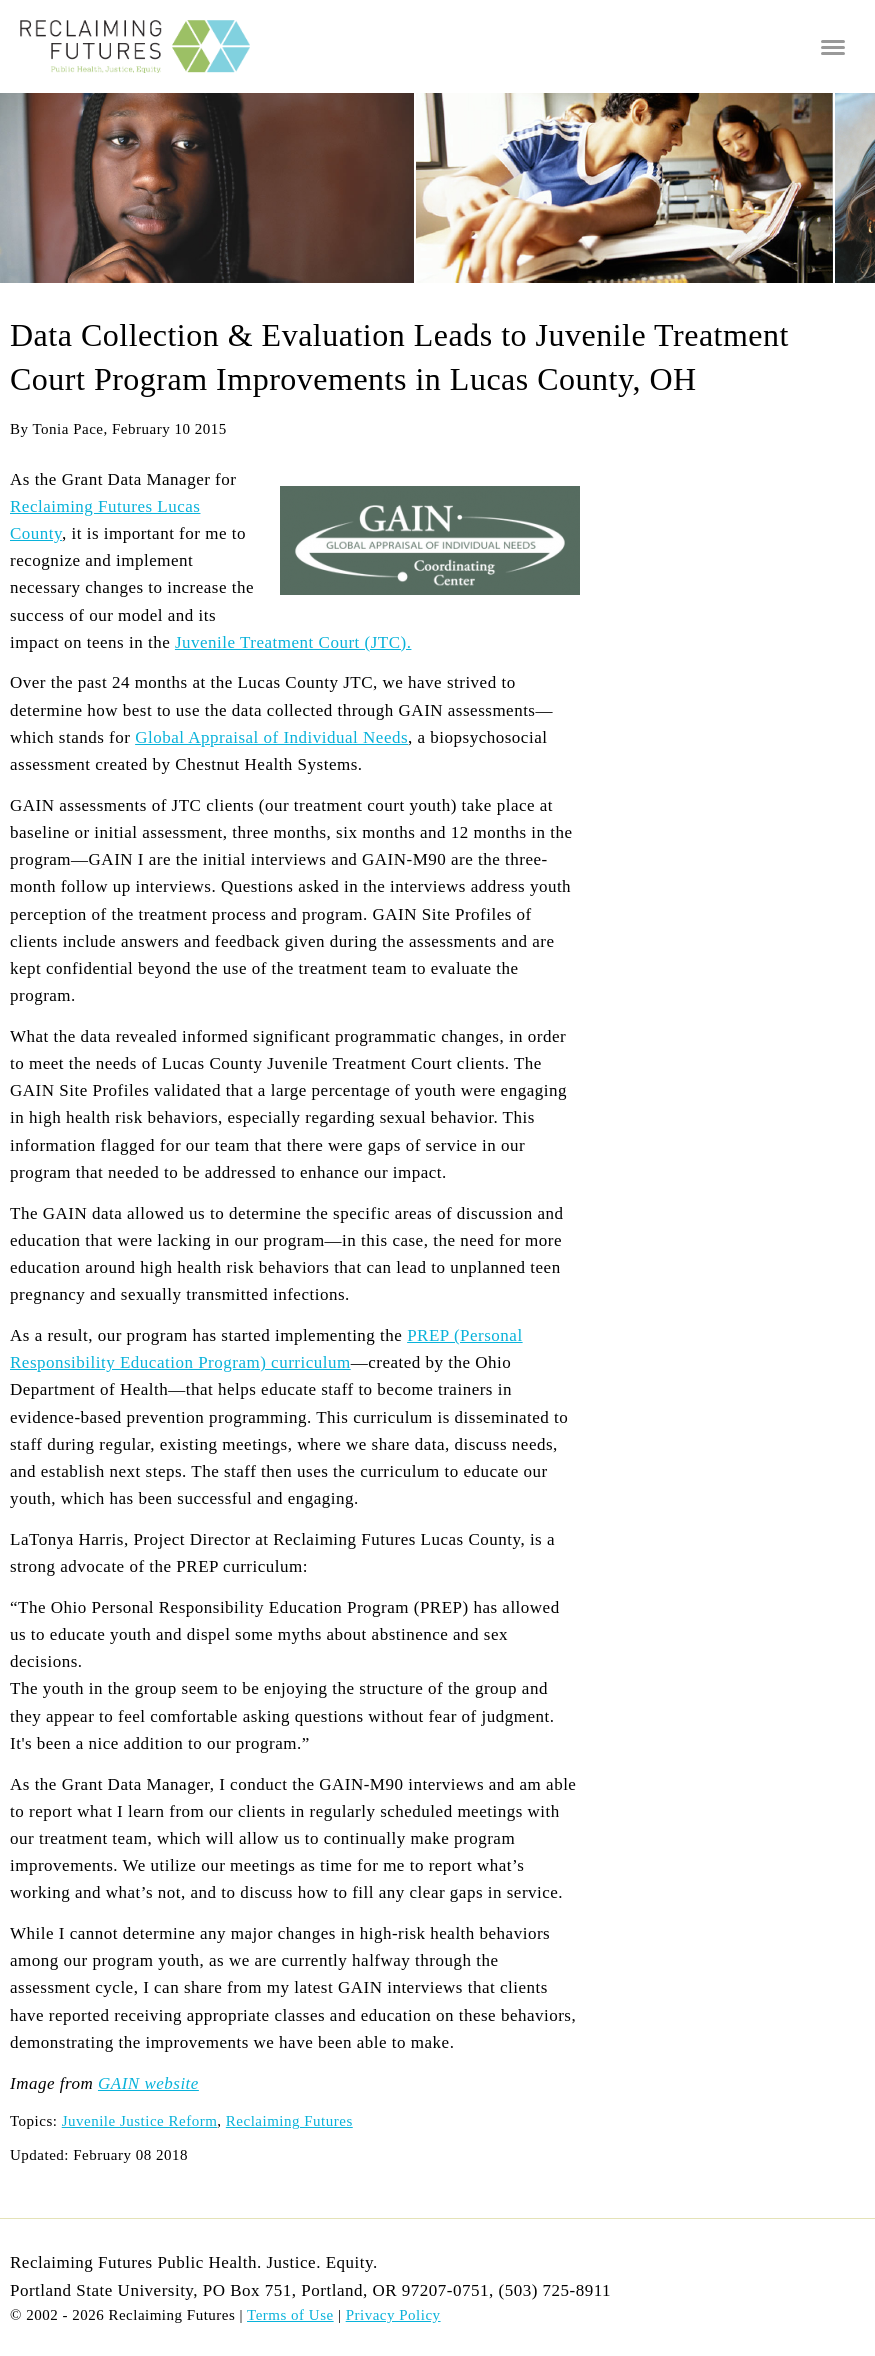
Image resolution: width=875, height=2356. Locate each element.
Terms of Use (290, 2315)
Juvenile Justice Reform (140, 2121)
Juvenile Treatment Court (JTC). (293, 642)
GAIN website (148, 2083)
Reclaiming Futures (289, 2121)
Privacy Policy (393, 2315)
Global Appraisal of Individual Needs (271, 737)
